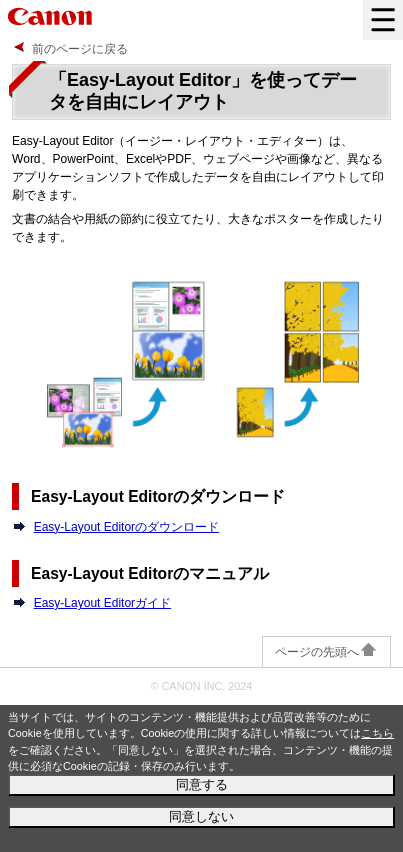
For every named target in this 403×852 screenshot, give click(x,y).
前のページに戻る (80, 49)
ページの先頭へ (326, 652)
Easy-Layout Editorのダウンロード (126, 527)
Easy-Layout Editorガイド (102, 603)
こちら (377, 733)
